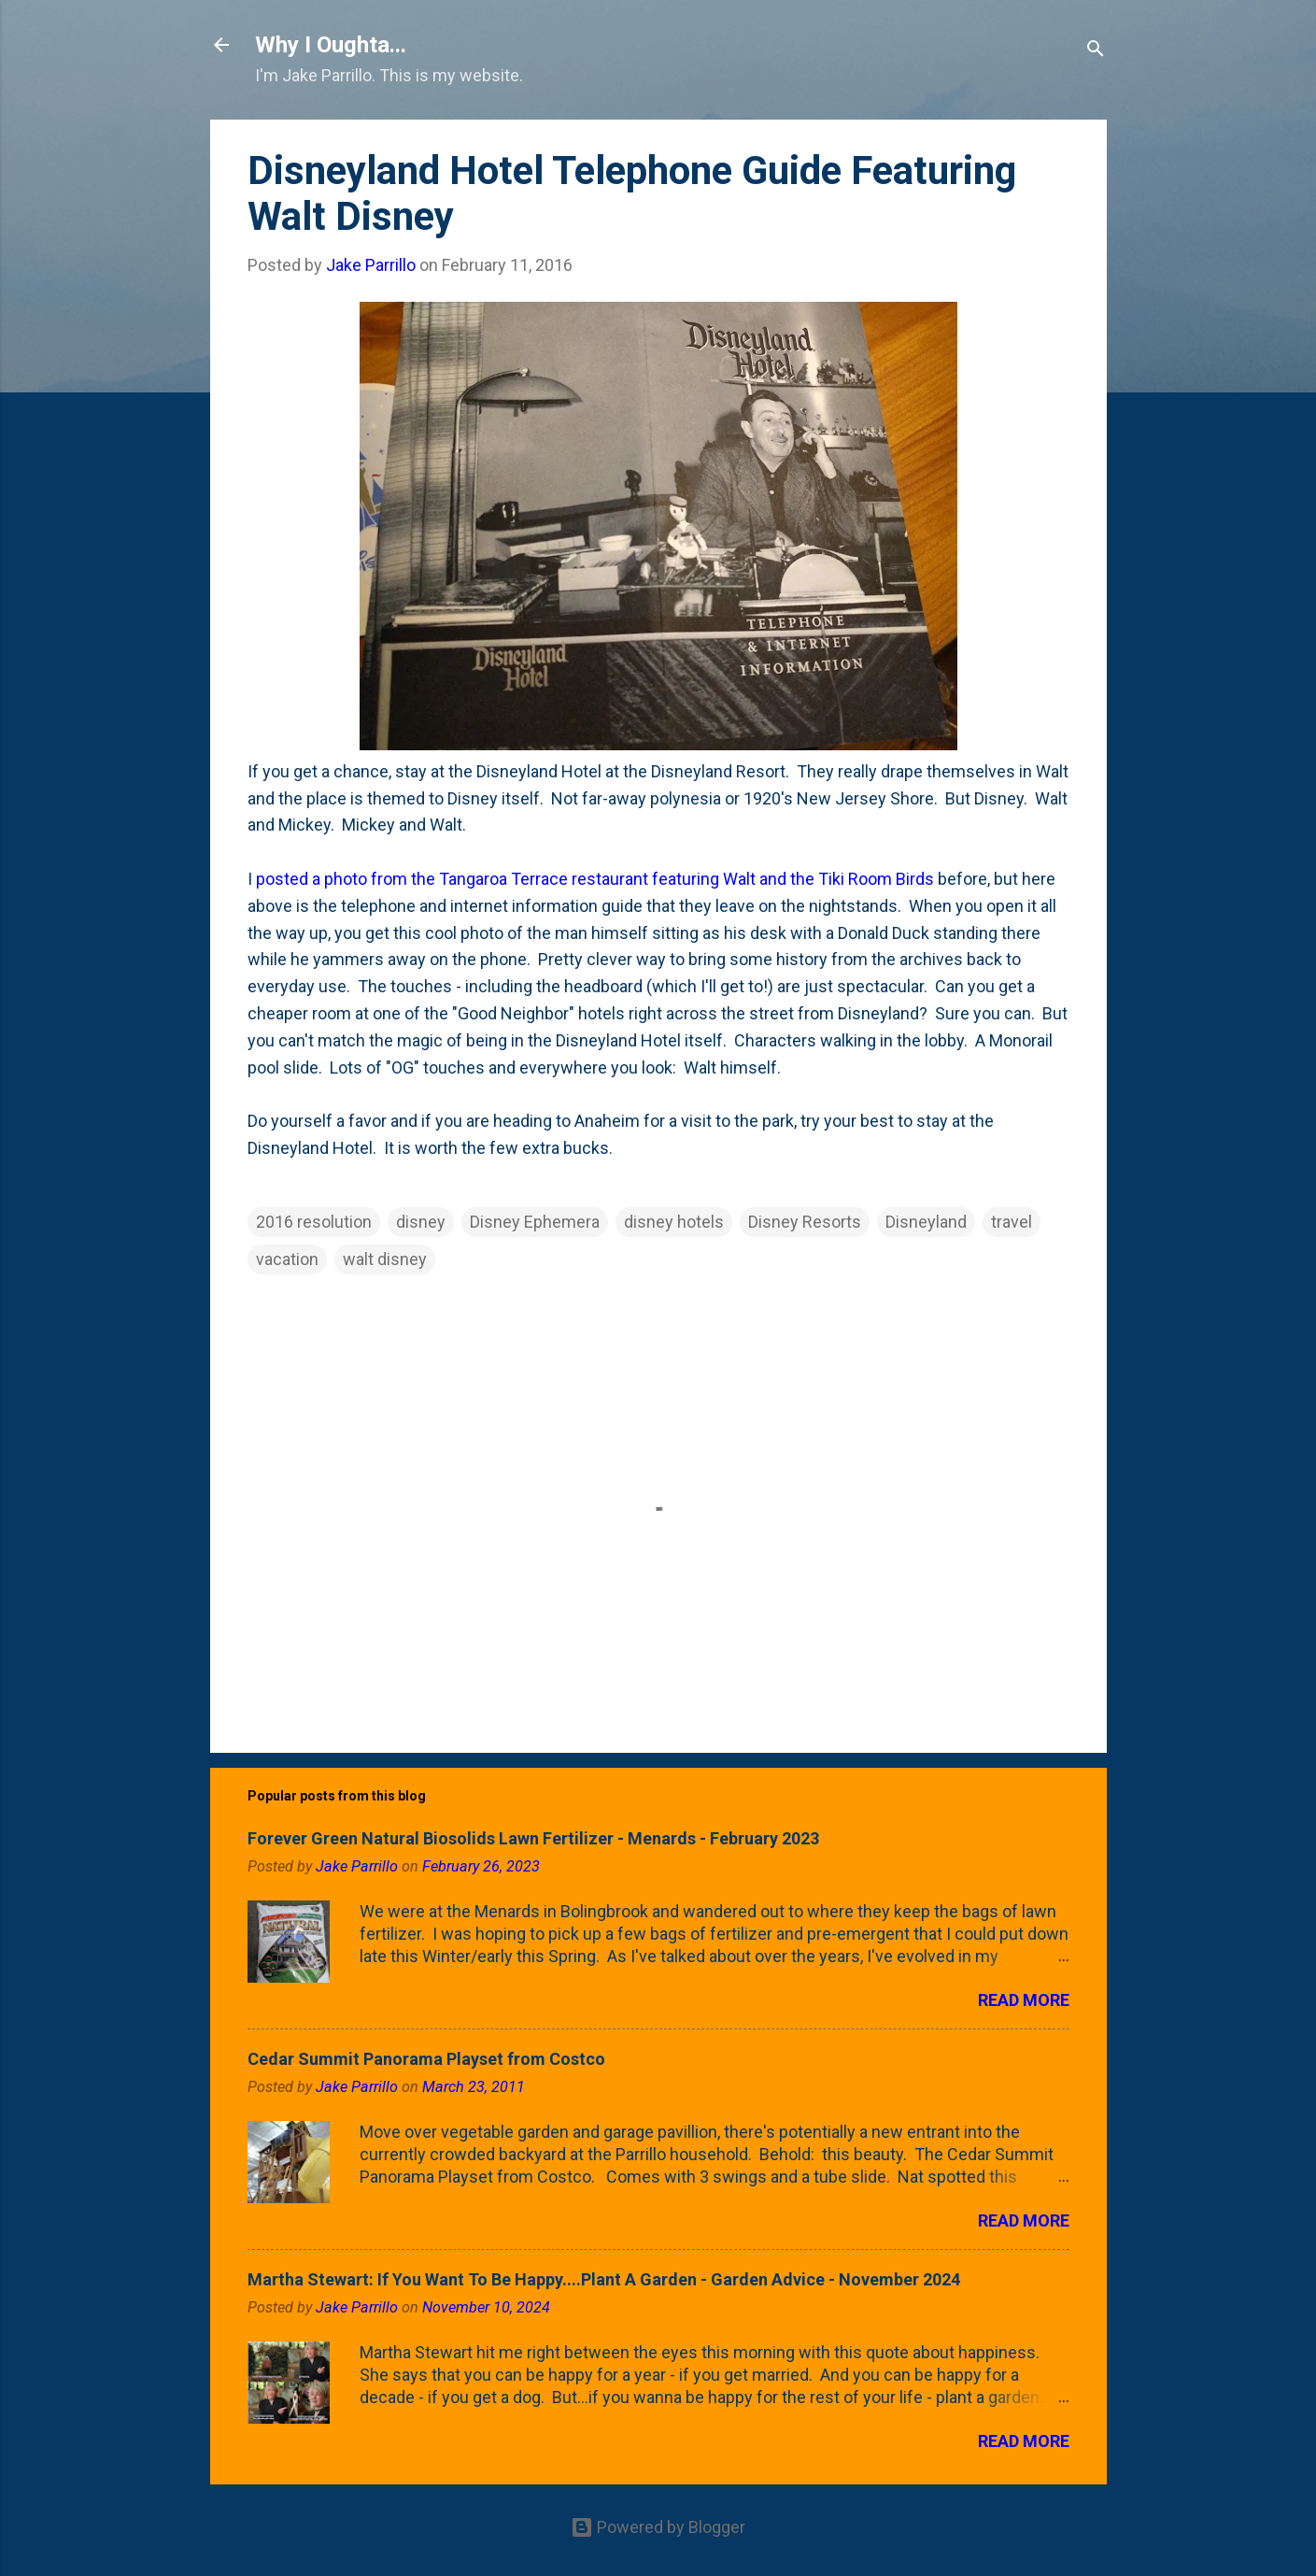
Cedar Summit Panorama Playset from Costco (426, 2059)
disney (421, 1221)
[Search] (1095, 50)
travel (1011, 1221)
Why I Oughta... (330, 45)
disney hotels (674, 1221)
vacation (287, 1259)
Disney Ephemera (535, 1221)
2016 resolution (314, 1221)
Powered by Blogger (658, 2527)
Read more (1023, 2000)
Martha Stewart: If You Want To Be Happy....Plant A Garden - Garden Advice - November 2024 (604, 2279)
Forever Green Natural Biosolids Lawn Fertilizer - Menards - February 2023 (533, 1838)
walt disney (385, 1259)
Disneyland (926, 1221)
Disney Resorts (804, 1221)
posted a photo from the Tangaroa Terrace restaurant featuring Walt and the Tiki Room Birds (595, 879)
